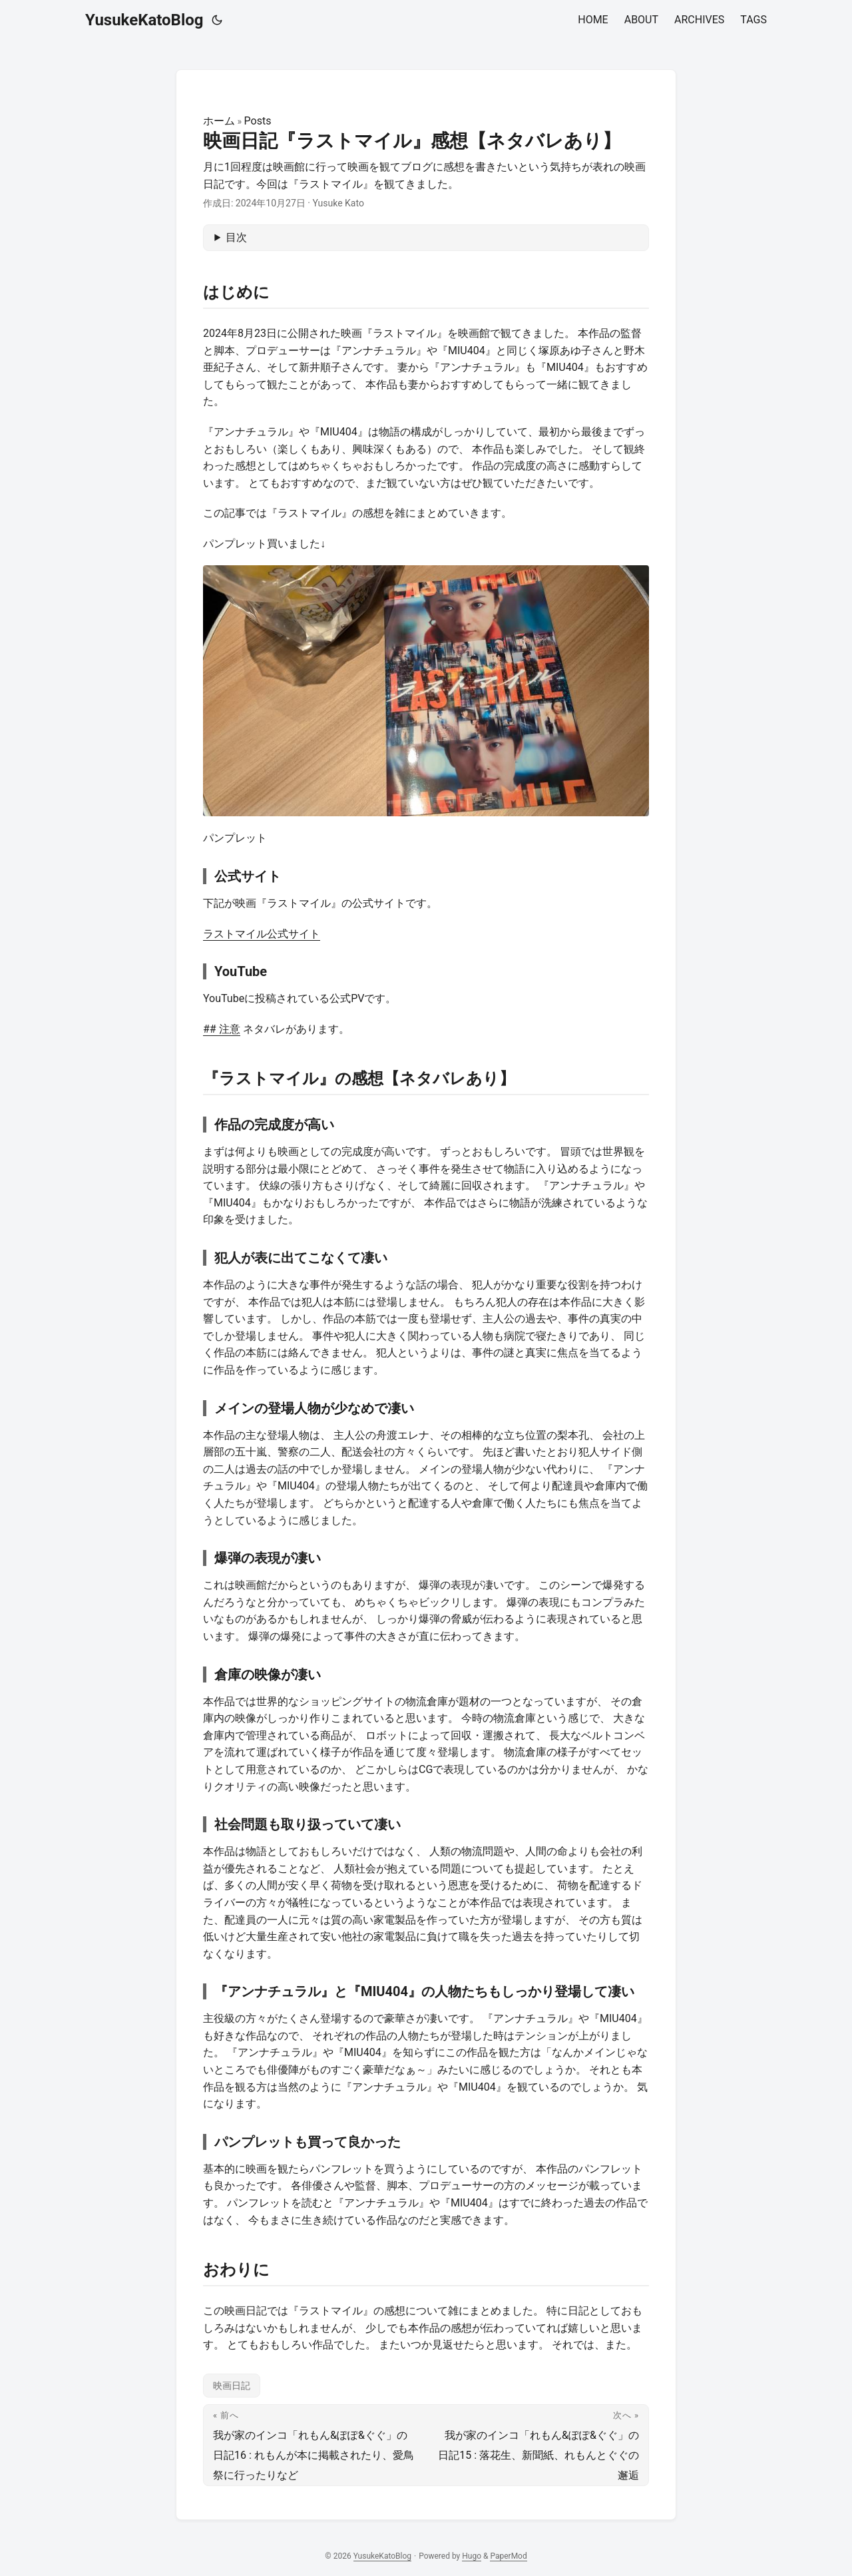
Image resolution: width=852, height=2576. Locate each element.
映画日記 (231, 2385)
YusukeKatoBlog (144, 20)
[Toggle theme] (217, 20)
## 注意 (221, 1029)
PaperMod (508, 2556)
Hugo (471, 2556)
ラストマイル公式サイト (261, 933)
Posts (258, 121)
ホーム (219, 121)
